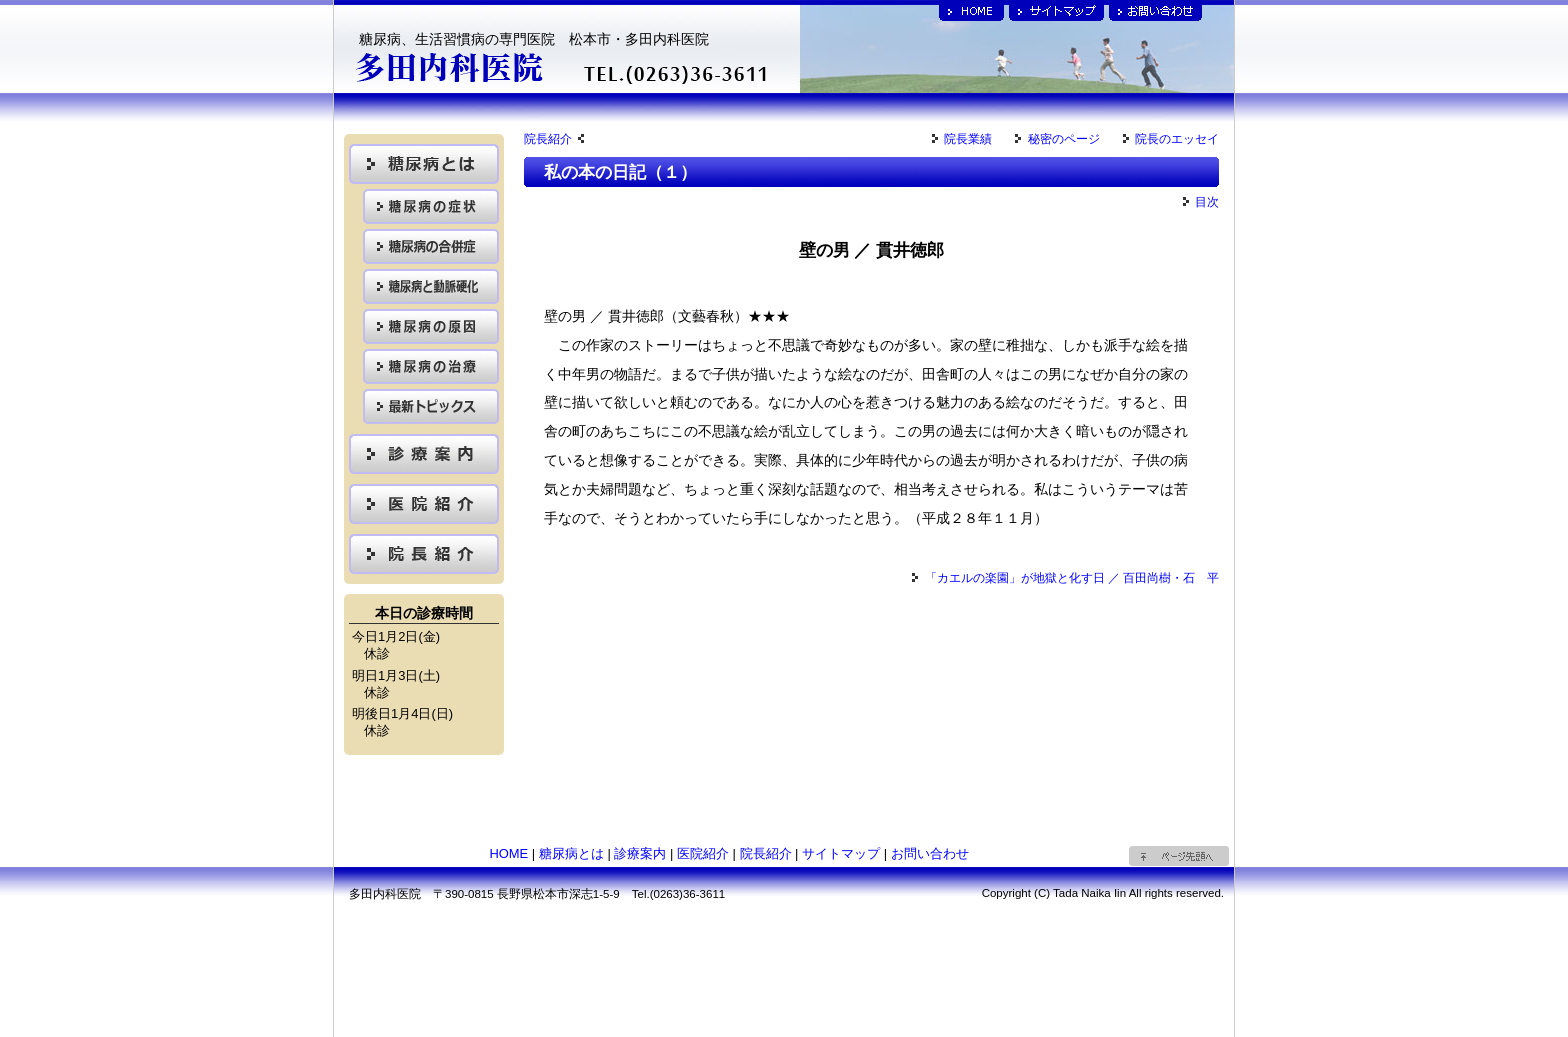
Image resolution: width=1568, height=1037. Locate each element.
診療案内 (640, 853)
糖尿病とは (571, 853)
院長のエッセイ (1171, 139)
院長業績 (962, 139)
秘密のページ (1057, 139)
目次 (1201, 202)
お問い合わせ (930, 853)
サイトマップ (841, 853)
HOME (508, 853)
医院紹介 (703, 853)
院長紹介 (554, 139)
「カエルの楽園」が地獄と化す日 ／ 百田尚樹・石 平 (1065, 578)
